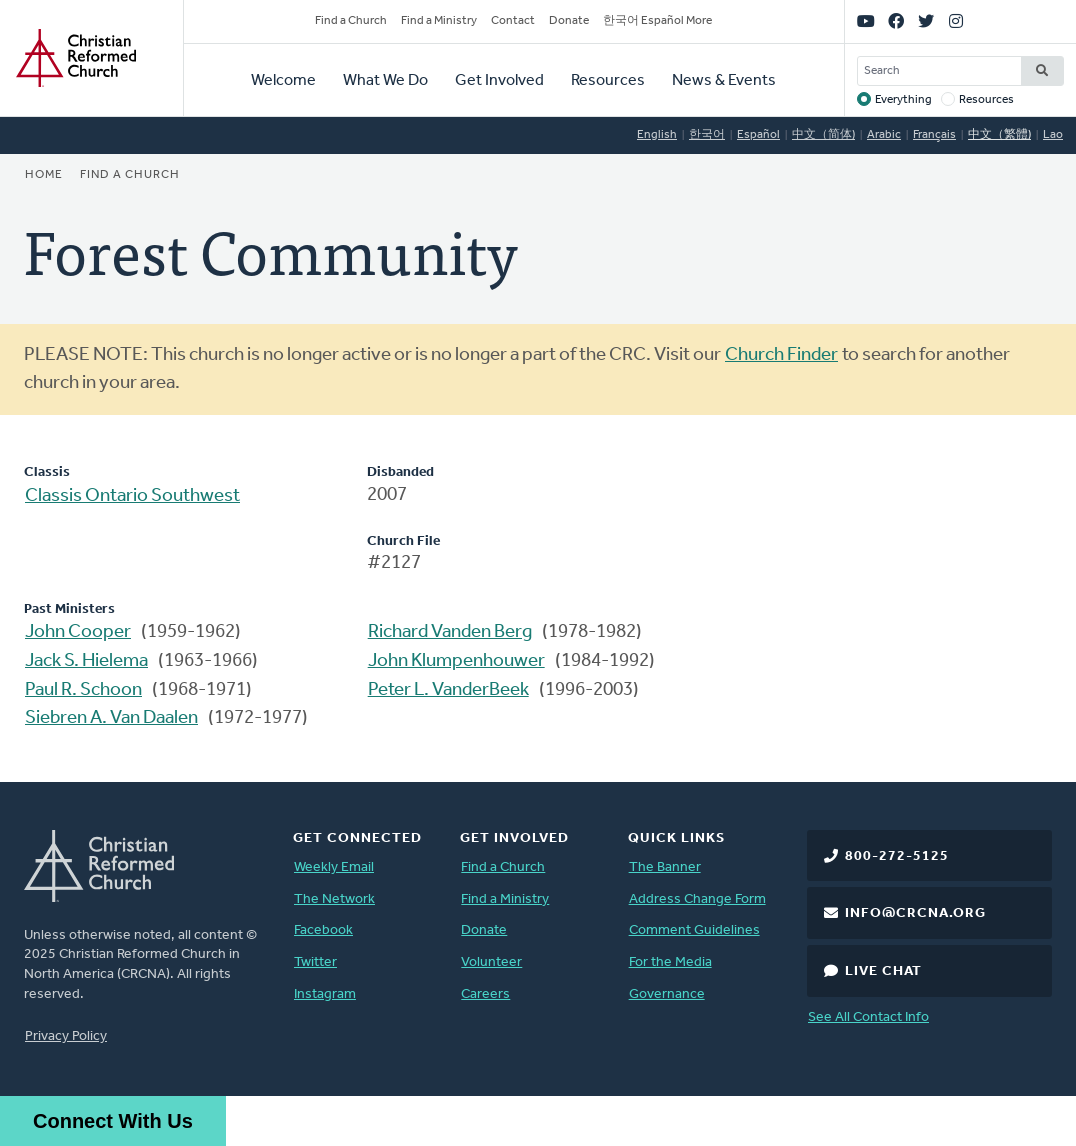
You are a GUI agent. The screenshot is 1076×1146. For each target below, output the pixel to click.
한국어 (707, 135)
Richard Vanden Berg (450, 632)
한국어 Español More (657, 21)
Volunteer (491, 962)
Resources (608, 81)
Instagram (325, 994)
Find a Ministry (439, 21)
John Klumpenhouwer (456, 661)
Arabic (884, 135)
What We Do (385, 81)
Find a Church (351, 21)
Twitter (315, 962)
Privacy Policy (66, 1036)
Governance (667, 994)
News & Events (724, 81)
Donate (569, 21)
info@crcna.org (915, 913)
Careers (485, 994)
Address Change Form (697, 899)
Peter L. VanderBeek (448, 690)
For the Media (670, 962)
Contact (513, 21)
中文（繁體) (999, 135)
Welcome (283, 81)
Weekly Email (334, 867)
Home (44, 175)
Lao (1053, 135)
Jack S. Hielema (86, 661)
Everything (903, 100)
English (657, 135)
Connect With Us (113, 1121)
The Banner (665, 867)
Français (934, 135)
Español (758, 135)
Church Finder (781, 355)
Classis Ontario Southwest (132, 496)
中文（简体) (823, 135)
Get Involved (499, 81)
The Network (334, 899)
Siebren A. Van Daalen (111, 718)
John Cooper (78, 632)
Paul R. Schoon (83, 690)
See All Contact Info (868, 1017)
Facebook (323, 930)
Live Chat (883, 971)
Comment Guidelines (694, 930)
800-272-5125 (897, 856)
